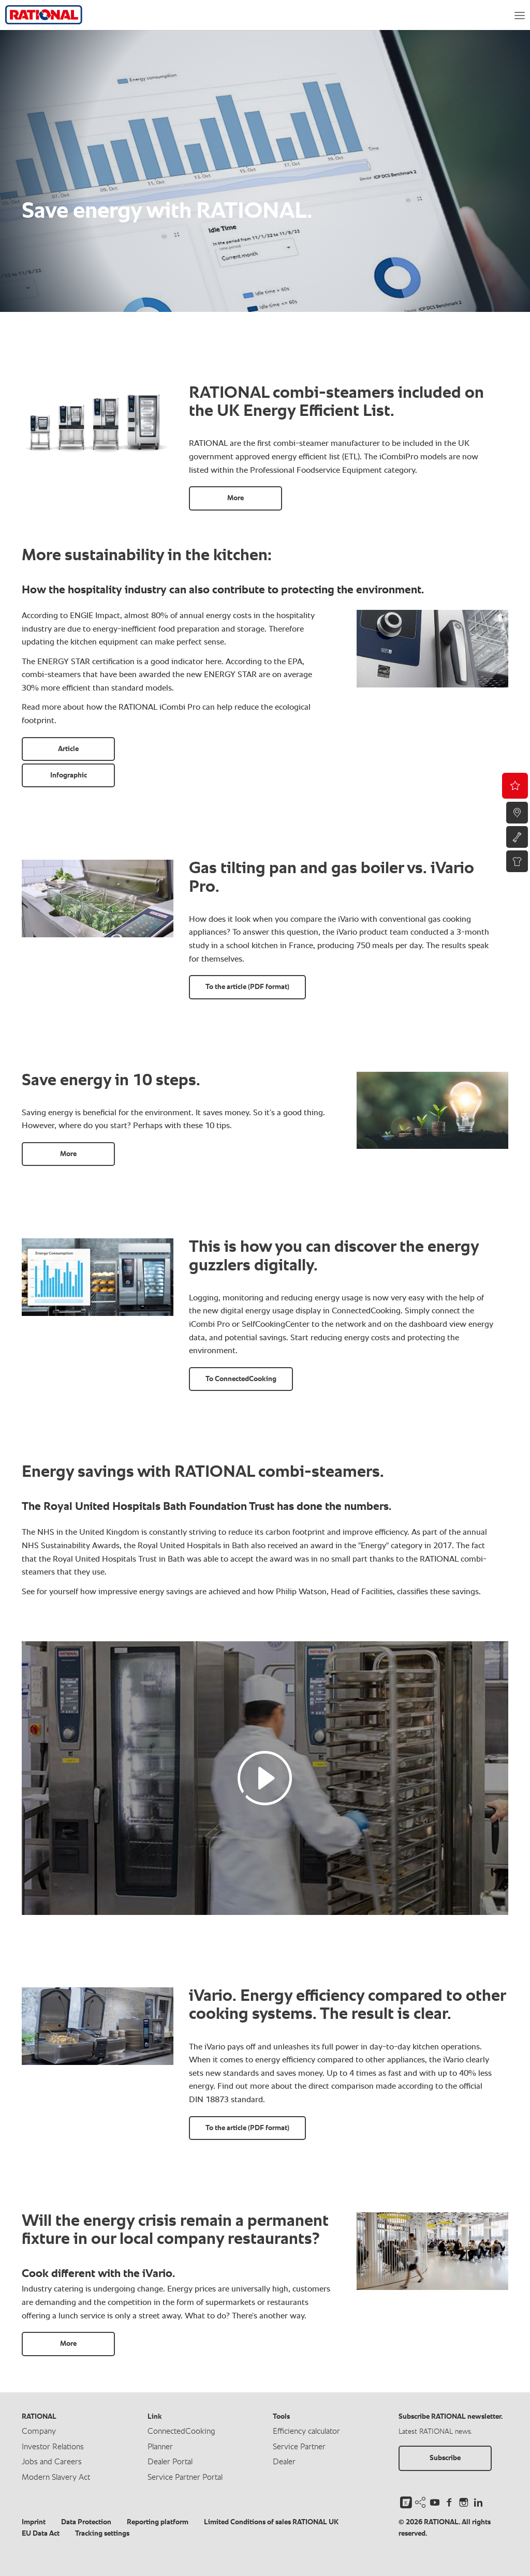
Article (68, 749)
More (235, 498)
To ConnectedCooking (240, 1379)
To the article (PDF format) (247, 987)
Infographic (68, 775)
